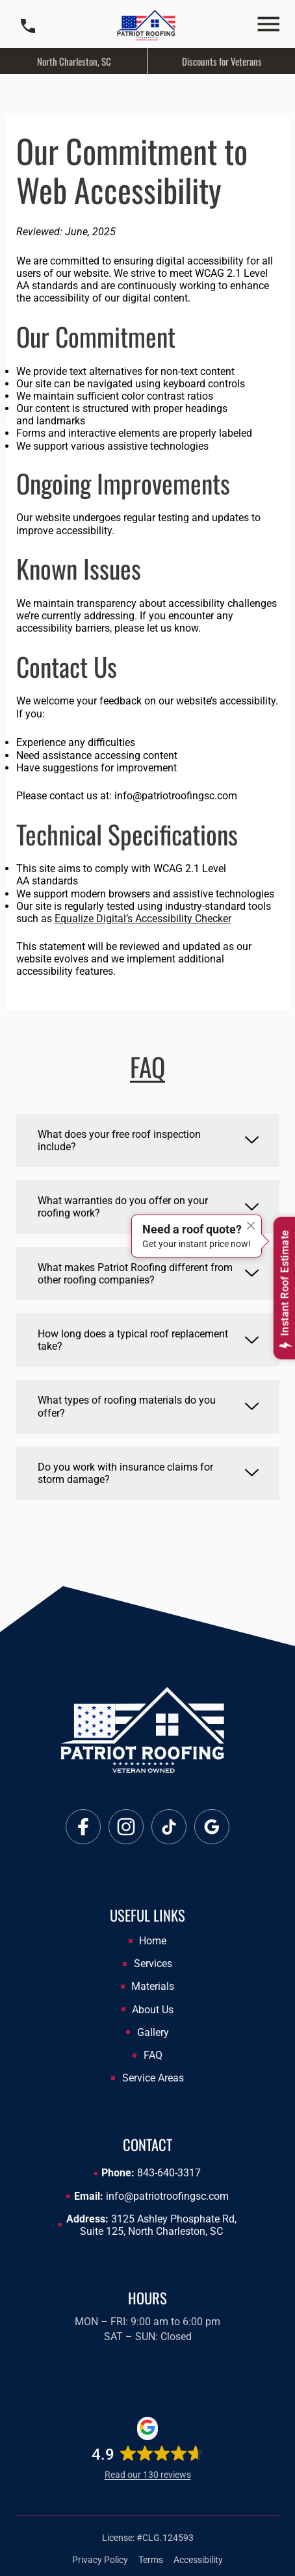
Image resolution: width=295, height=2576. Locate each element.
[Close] (250, 1225)
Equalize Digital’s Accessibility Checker (143, 918)
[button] (268, 25)
